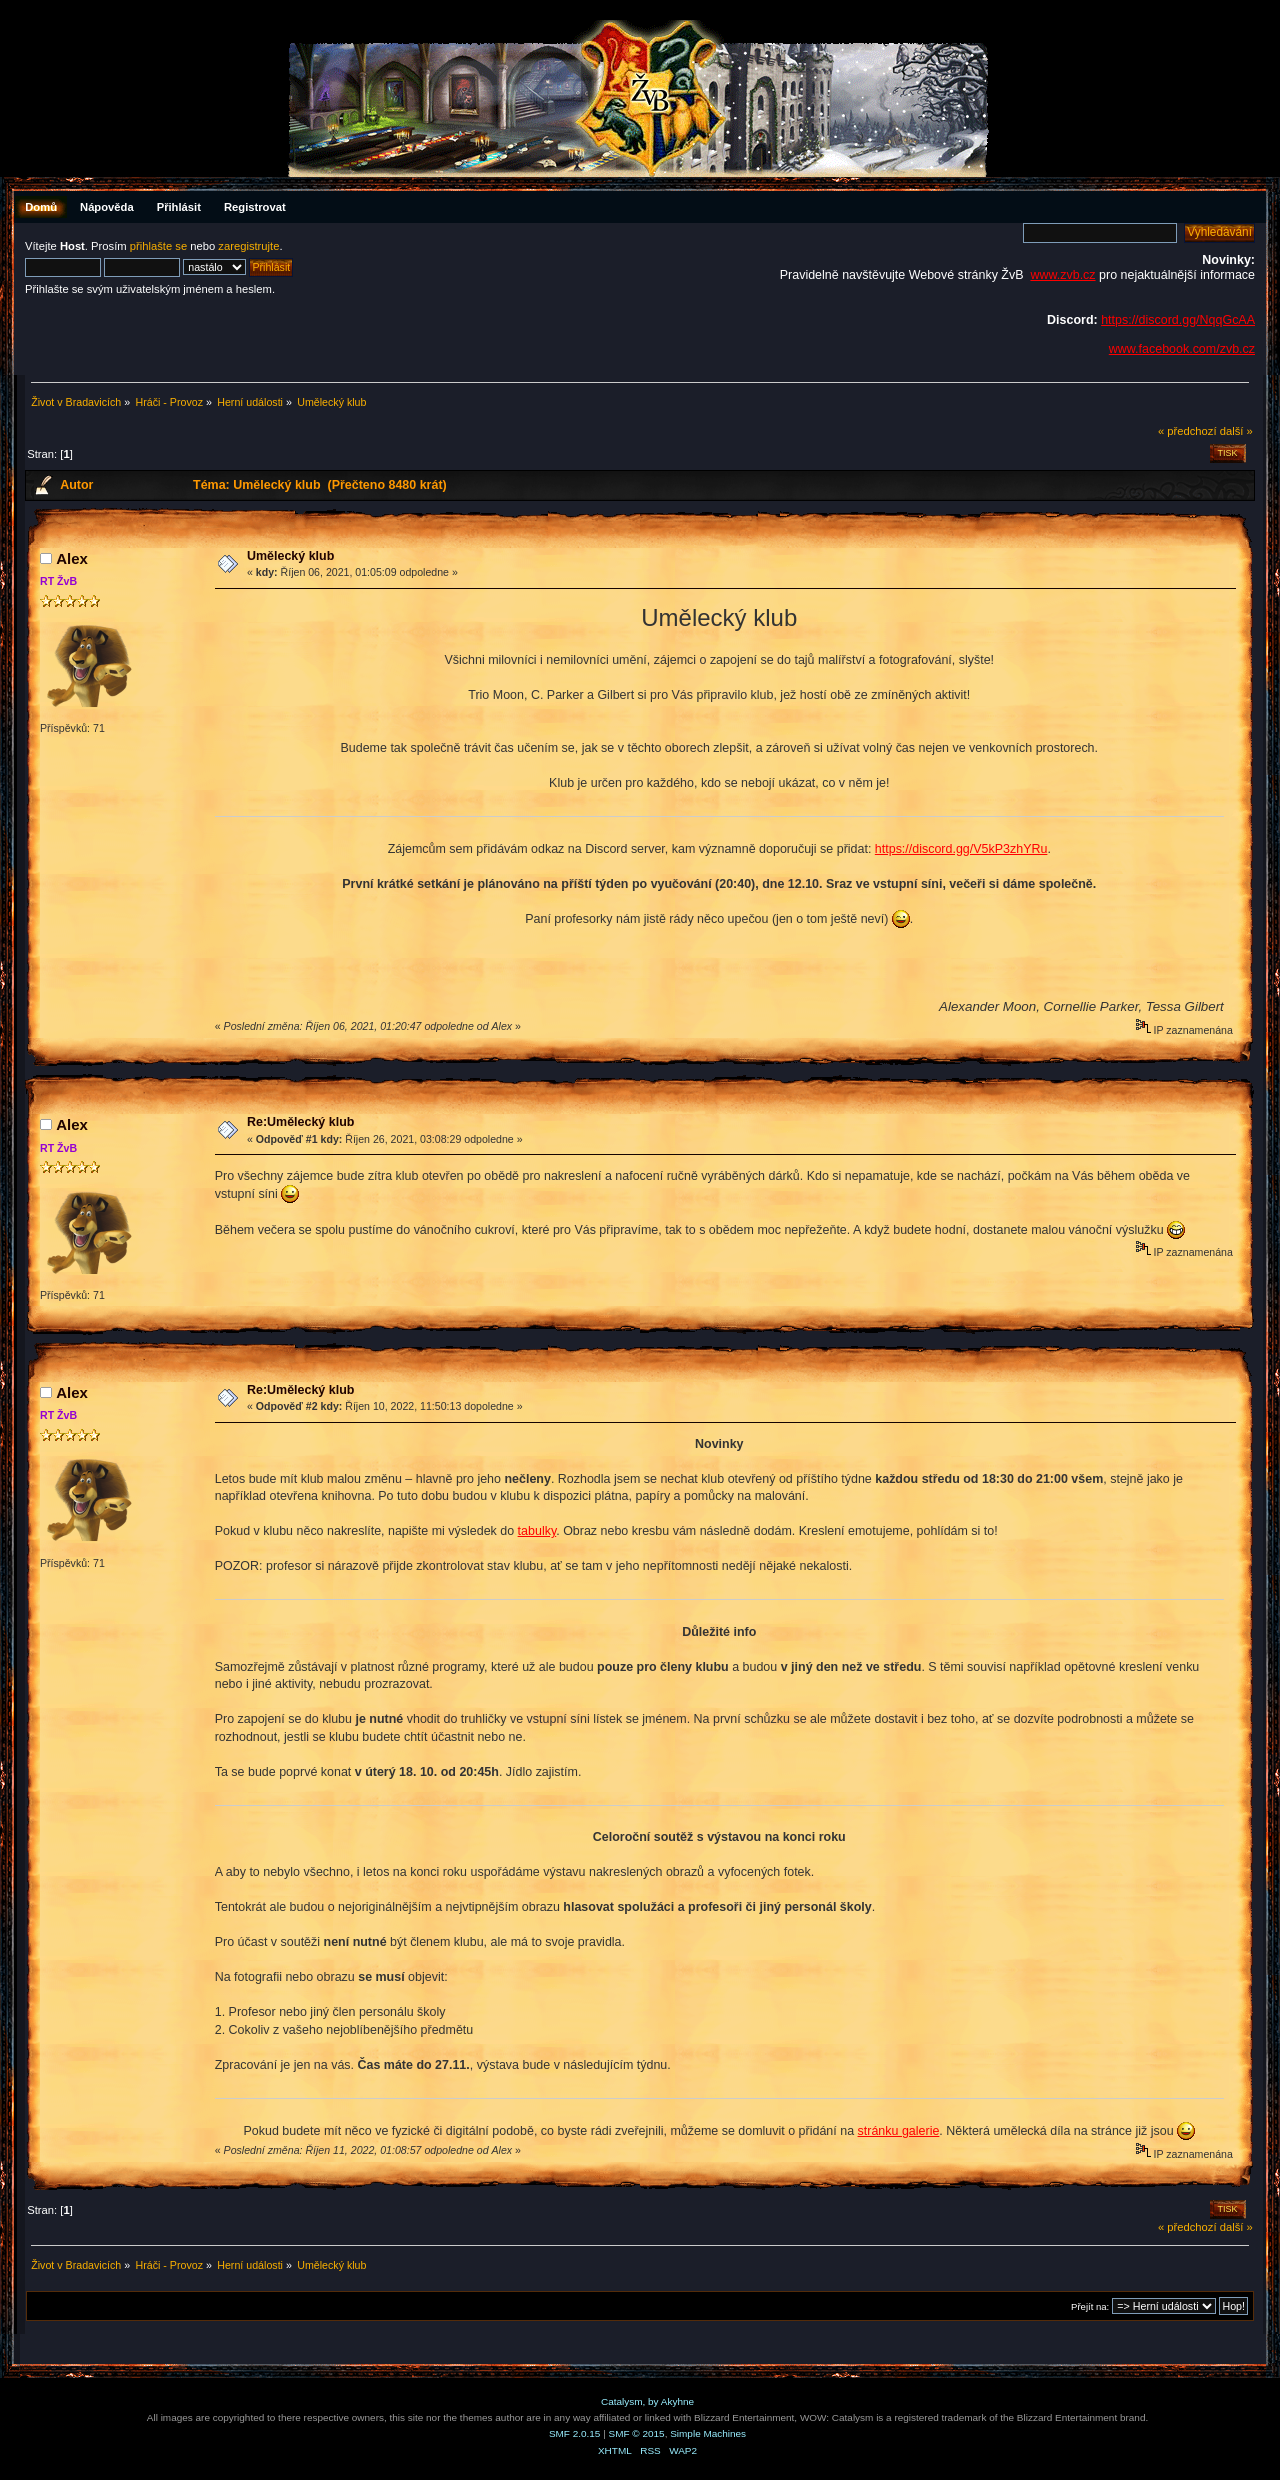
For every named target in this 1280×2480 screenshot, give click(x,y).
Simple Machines (708, 2433)
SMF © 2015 (637, 2433)
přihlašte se (158, 246)
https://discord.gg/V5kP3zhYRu (961, 849)
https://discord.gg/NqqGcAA (1178, 320)
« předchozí (1187, 431)
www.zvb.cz (1062, 275)
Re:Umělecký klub (300, 1122)
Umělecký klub (290, 556)
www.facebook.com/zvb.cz (1182, 349)
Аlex (72, 558)
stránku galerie (899, 2131)
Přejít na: (1090, 2306)
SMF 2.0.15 (575, 2433)
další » (1236, 431)
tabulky (537, 1531)
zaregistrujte (248, 246)
